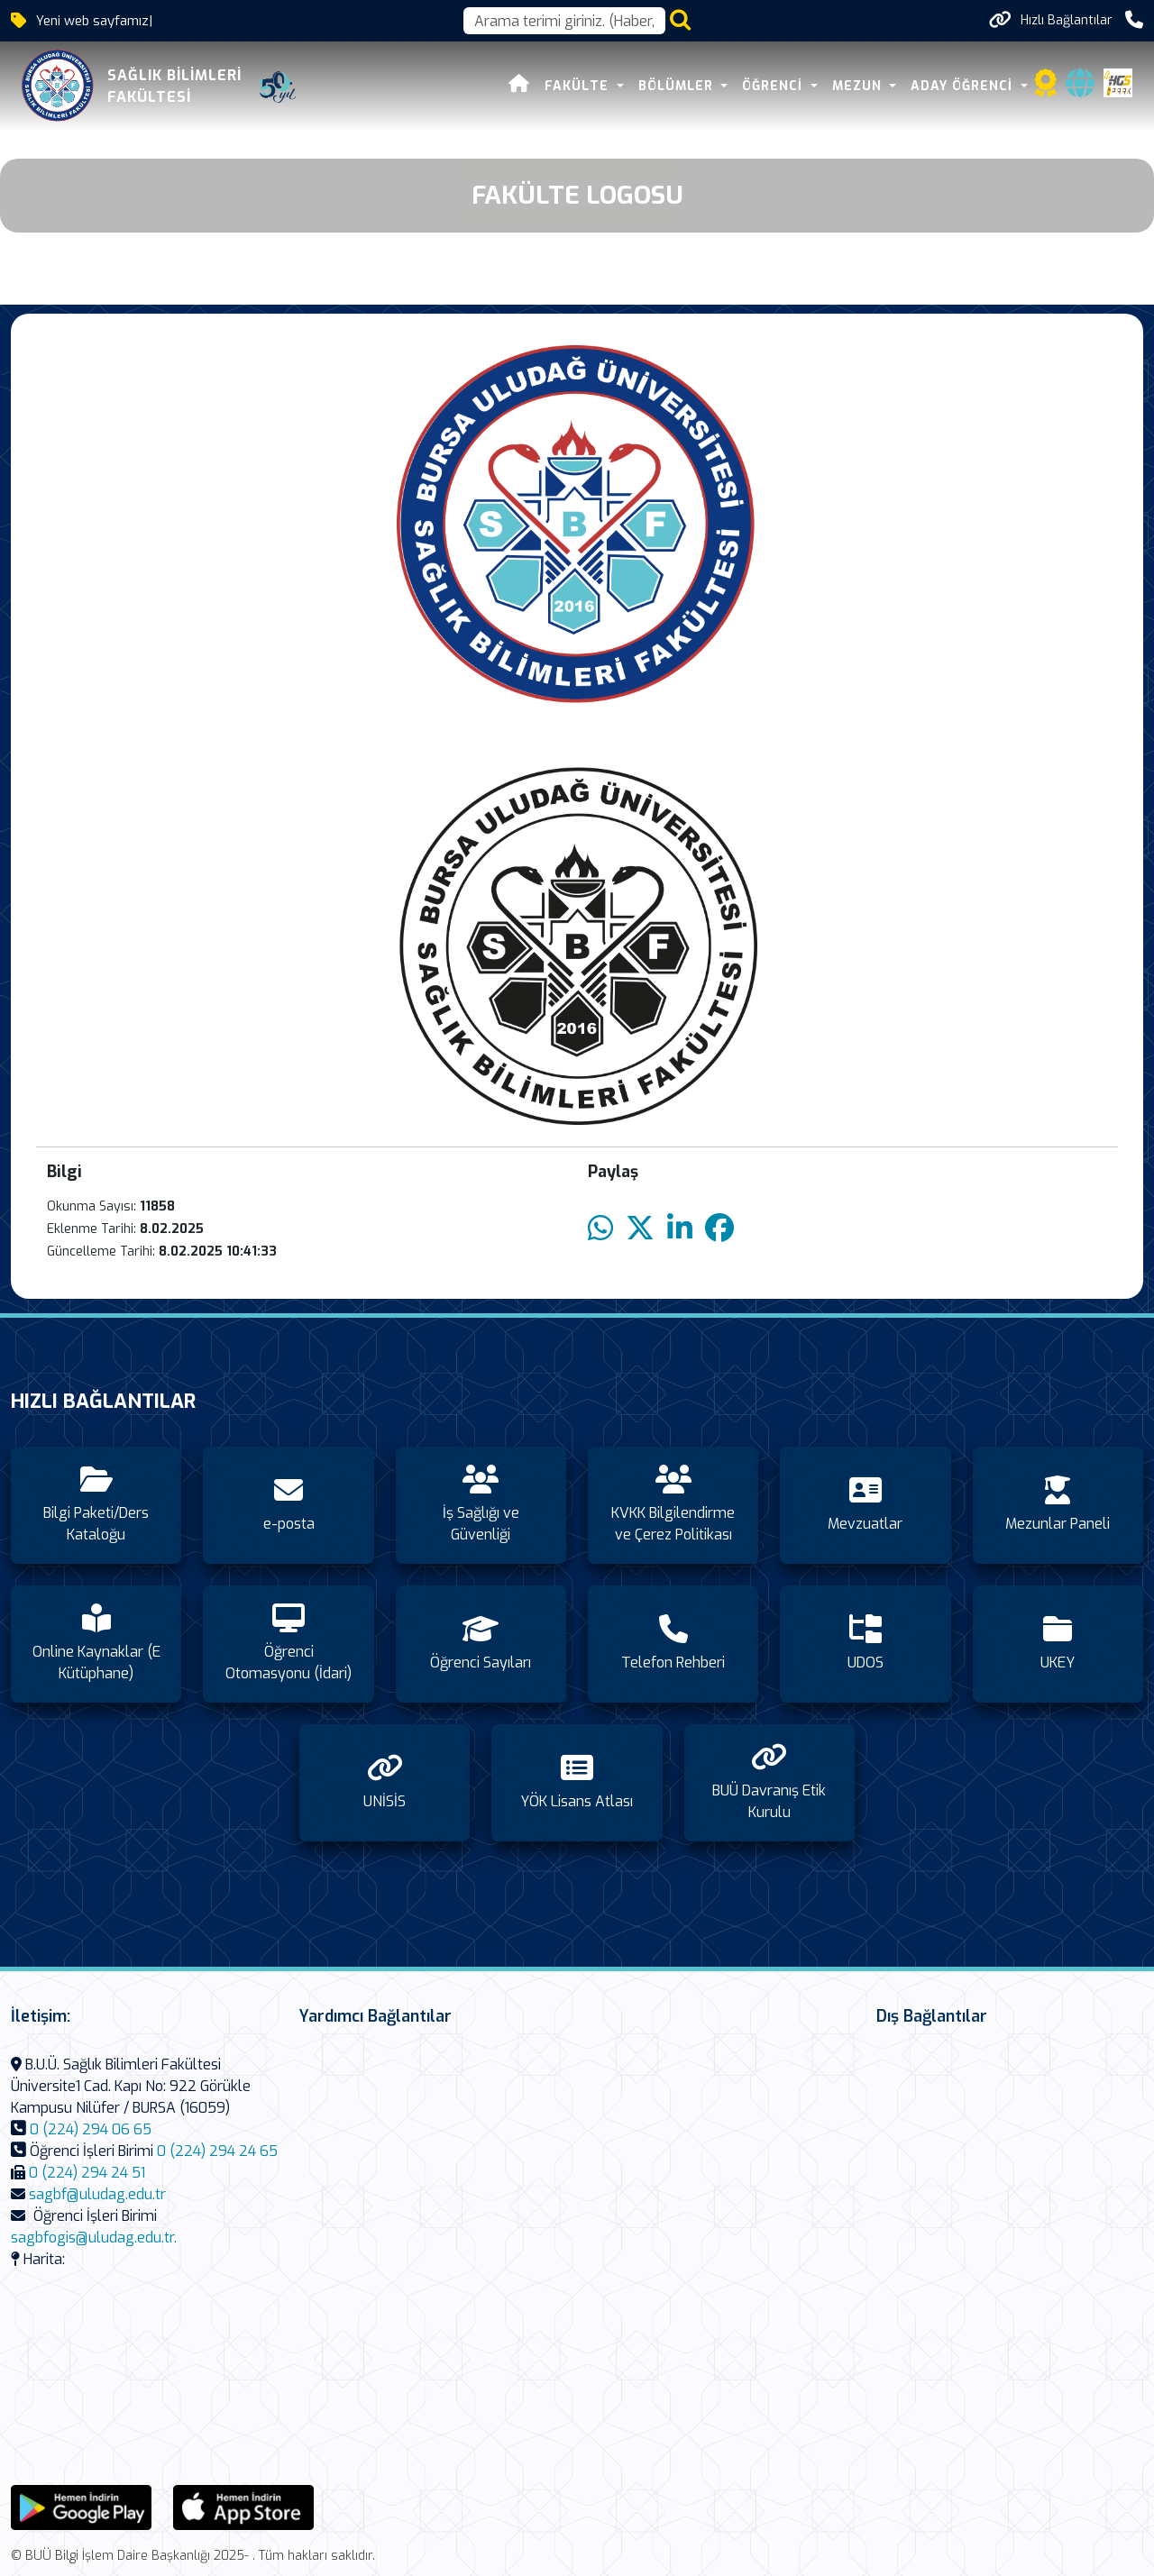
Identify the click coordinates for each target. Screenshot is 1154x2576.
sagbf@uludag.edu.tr (97, 2194)
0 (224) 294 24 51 (87, 2172)
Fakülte (579, 86)
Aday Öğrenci (964, 86)
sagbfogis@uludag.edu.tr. (94, 2237)
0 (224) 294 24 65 (217, 2151)
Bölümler (678, 86)
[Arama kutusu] (564, 20)
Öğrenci (774, 86)
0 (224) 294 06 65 (90, 2129)
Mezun (859, 86)
